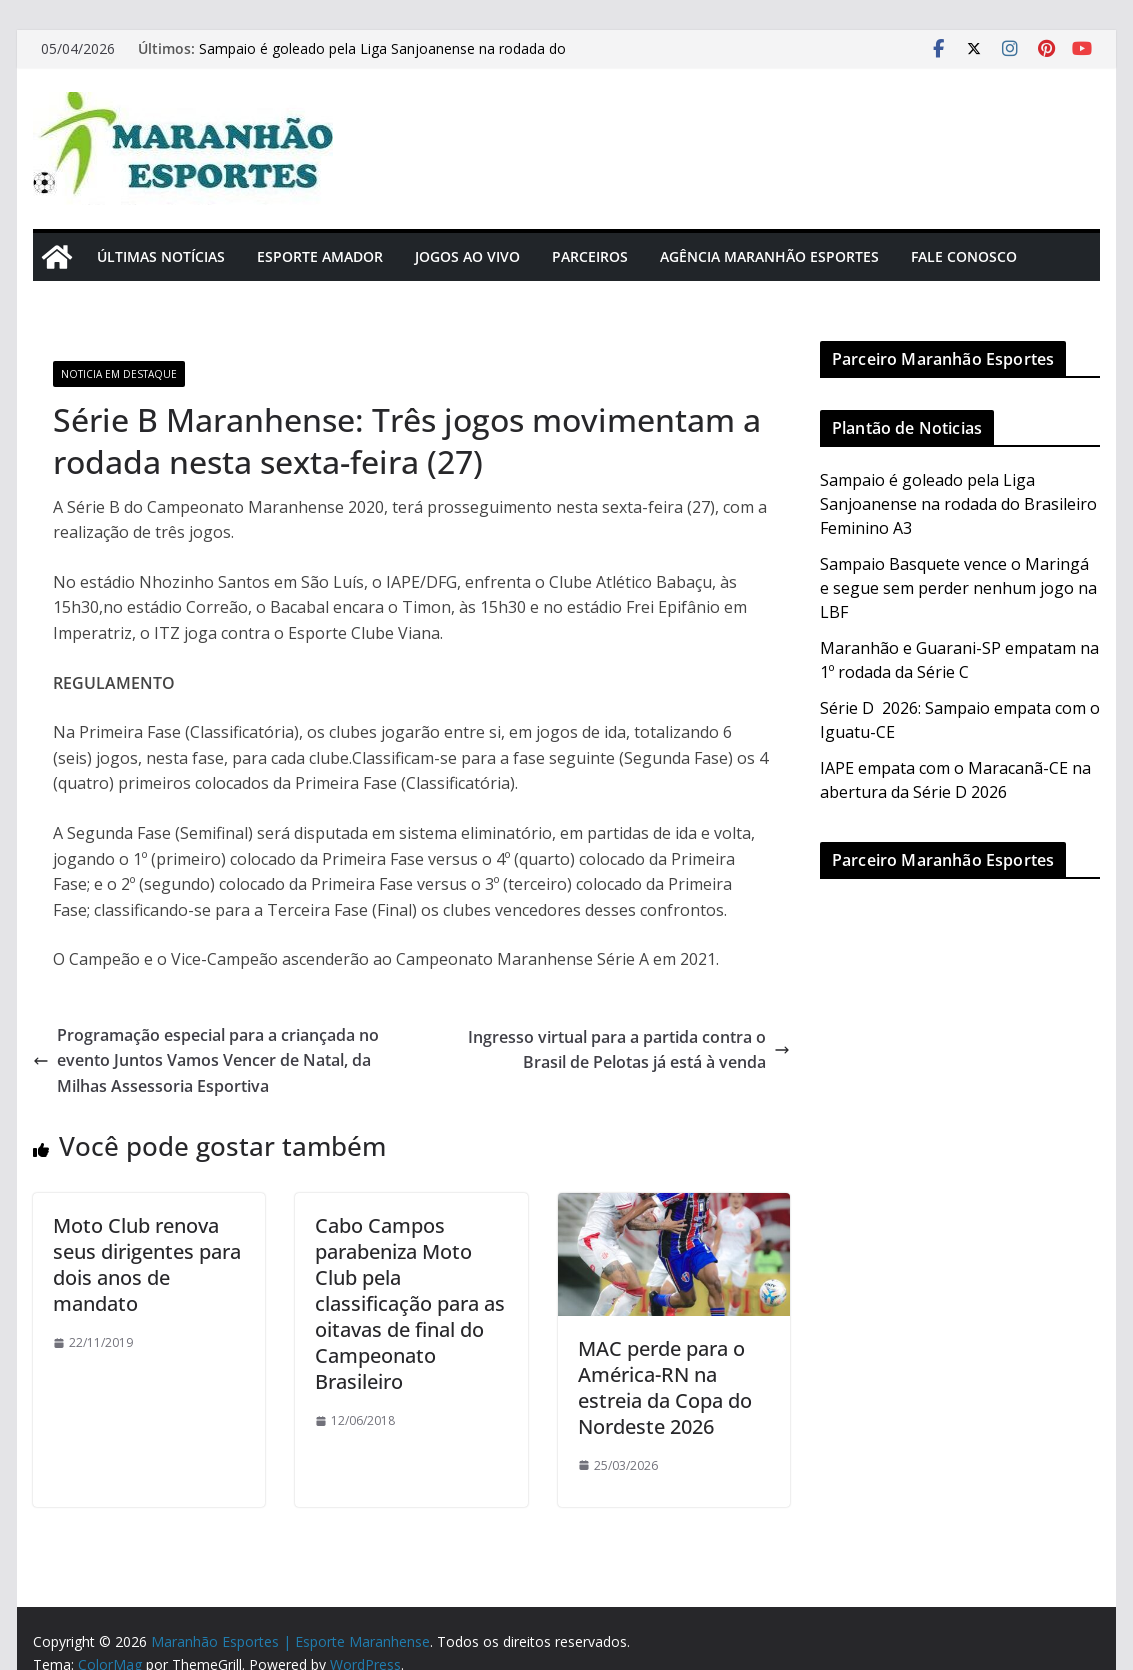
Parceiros (590, 256)
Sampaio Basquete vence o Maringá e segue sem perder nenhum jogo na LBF (958, 588)
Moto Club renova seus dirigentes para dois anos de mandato (147, 1264)
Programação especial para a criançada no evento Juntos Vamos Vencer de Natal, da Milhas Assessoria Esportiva (206, 1060)
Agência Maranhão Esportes (769, 256)
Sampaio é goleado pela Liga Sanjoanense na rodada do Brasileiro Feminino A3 (958, 504)
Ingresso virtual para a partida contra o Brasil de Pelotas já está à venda (629, 1050)
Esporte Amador (320, 256)
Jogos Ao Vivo (467, 256)
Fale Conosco (964, 256)
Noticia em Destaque (119, 374)
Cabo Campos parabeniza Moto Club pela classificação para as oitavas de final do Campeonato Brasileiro (410, 1303)
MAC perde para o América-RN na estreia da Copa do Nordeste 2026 (665, 1387)
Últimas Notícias (161, 256)
